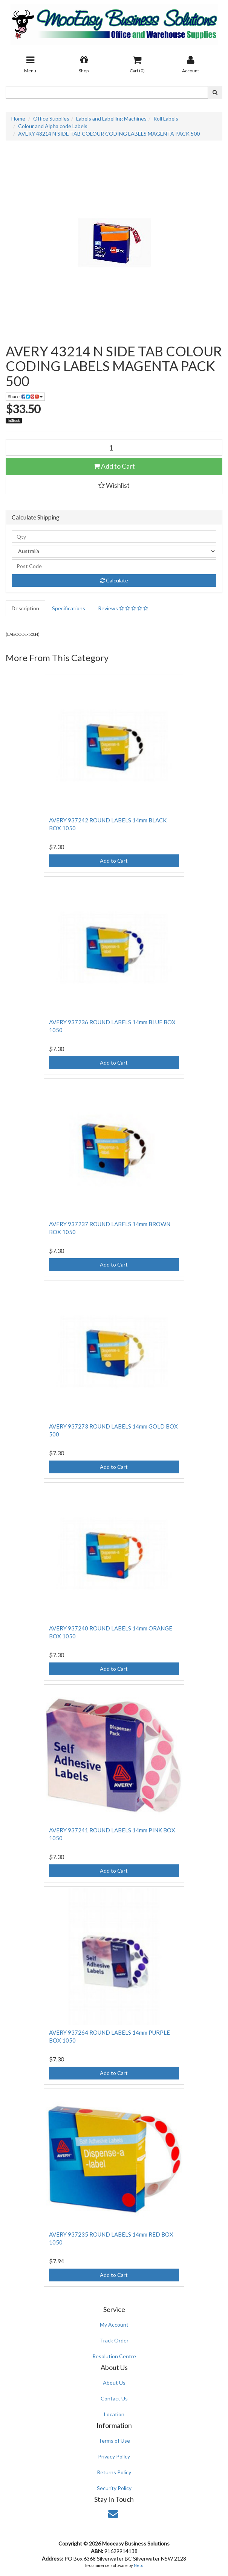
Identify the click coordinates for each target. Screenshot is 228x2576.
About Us (114, 2382)
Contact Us (114, 2398)
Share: (25, 396)
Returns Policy (114, 2472)
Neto (138, 2565)
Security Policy (114, 2488)
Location (114, 2414)
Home (18, 118)
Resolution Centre (114, 2356)
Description (25, 608)
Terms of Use (114, 2440)
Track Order (114, 2340)
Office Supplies (51, 118)
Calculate (114, 580)
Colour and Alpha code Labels (52, 126)
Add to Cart (114, 466)
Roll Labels (165, 118)
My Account (114, 2324)
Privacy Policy (114, 2456)
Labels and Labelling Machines (111, 118)
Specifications (68, 608)
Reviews (123, 608)
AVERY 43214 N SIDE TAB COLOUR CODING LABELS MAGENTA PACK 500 (109, 133)
